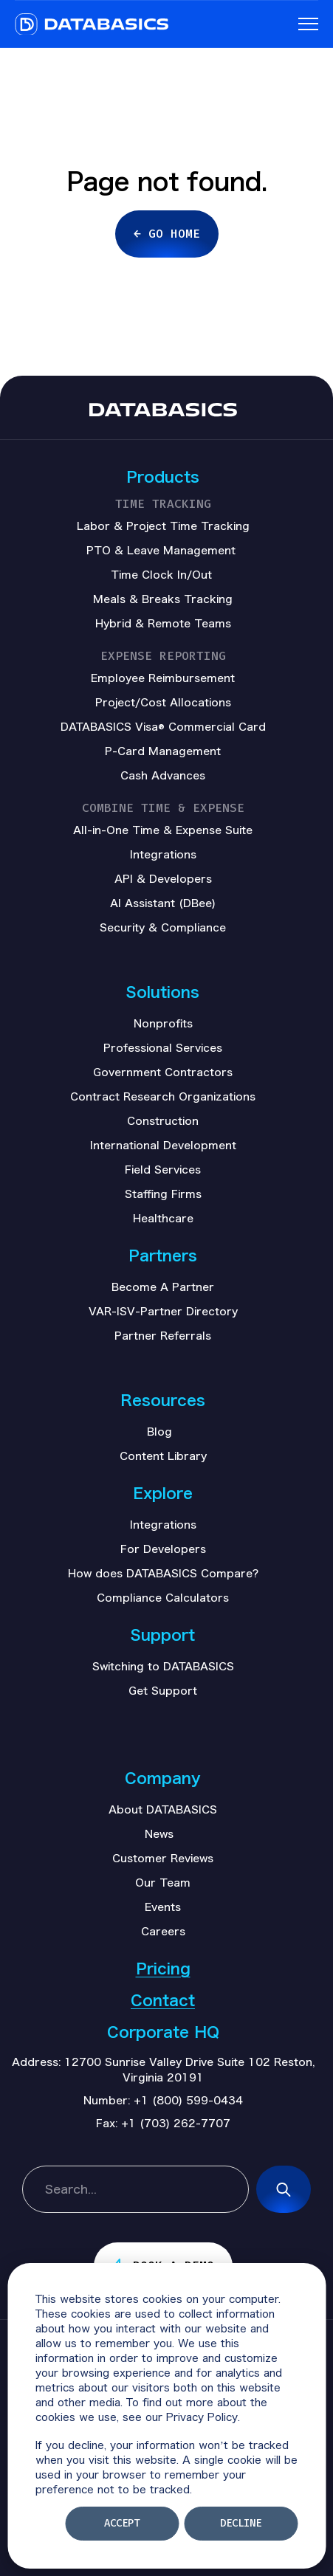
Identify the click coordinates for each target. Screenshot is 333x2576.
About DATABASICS (163, 1809)
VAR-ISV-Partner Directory (163, 1311)
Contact (163, 2000)
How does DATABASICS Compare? (163, 1573)
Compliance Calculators (163, 1597)
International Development (163, 1145)
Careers (163, 1931)
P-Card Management (163, 751)
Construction (163, 1120)
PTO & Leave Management (161, 550)
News (159, 1833)
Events (163, 1906)
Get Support (162, 1690)
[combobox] (135, 2189)
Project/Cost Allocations (163, 702)
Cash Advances (162, 775)
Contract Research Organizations (162, 1096)
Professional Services (162, 1047)
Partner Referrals (162, 1335)
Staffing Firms (163, 1193)
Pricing (163, 1968)
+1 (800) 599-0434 (188, 2100)
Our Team (162, 1882)
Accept (122, 2523)
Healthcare (163, 1218)
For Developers (163, 1548)
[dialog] (166, 2416)
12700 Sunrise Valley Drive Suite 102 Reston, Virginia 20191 (189, 2069)
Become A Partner (162, 1286)
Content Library (163, 1455)
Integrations (163, 1524)
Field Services (163, 1169)
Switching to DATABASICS (163, 1666)
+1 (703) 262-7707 (175, 2123)
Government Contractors (163, 1072)
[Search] (283, 2189)
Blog (159, 1431)
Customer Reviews (162, 1858)
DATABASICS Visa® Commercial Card (163, 726)
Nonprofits (163, 1023)
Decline (240, 2523)
